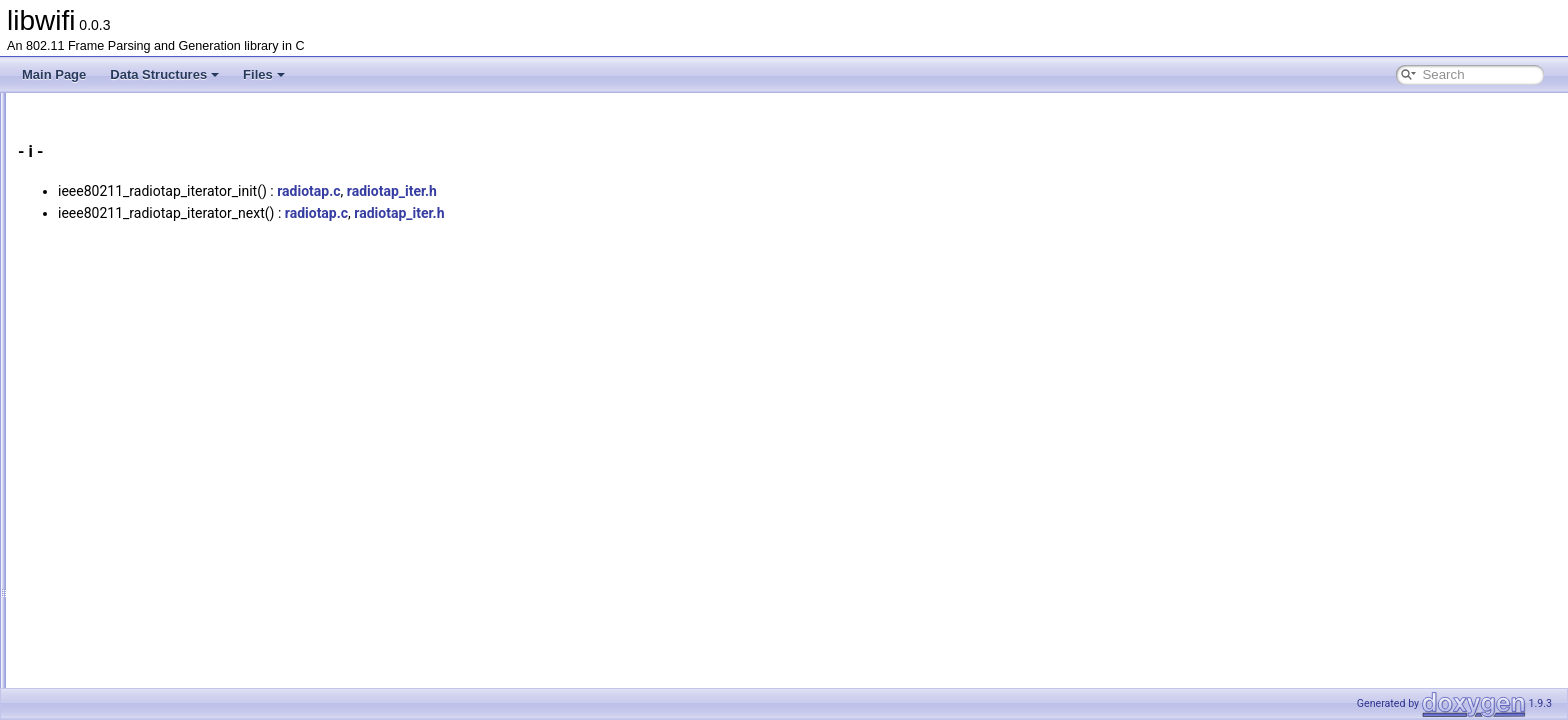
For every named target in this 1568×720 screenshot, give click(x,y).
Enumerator (97, 417)
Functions (92, 263)
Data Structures (164, 74)
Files (264, 74)
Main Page (54, 74)
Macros (85, 439)
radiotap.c (558, 191)
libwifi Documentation (90, 131)
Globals (70, 219)
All (72, 241)
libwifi (32, 109)
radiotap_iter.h (642, 191)
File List (70, 197)
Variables (90, 373)
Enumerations (103, 395)
